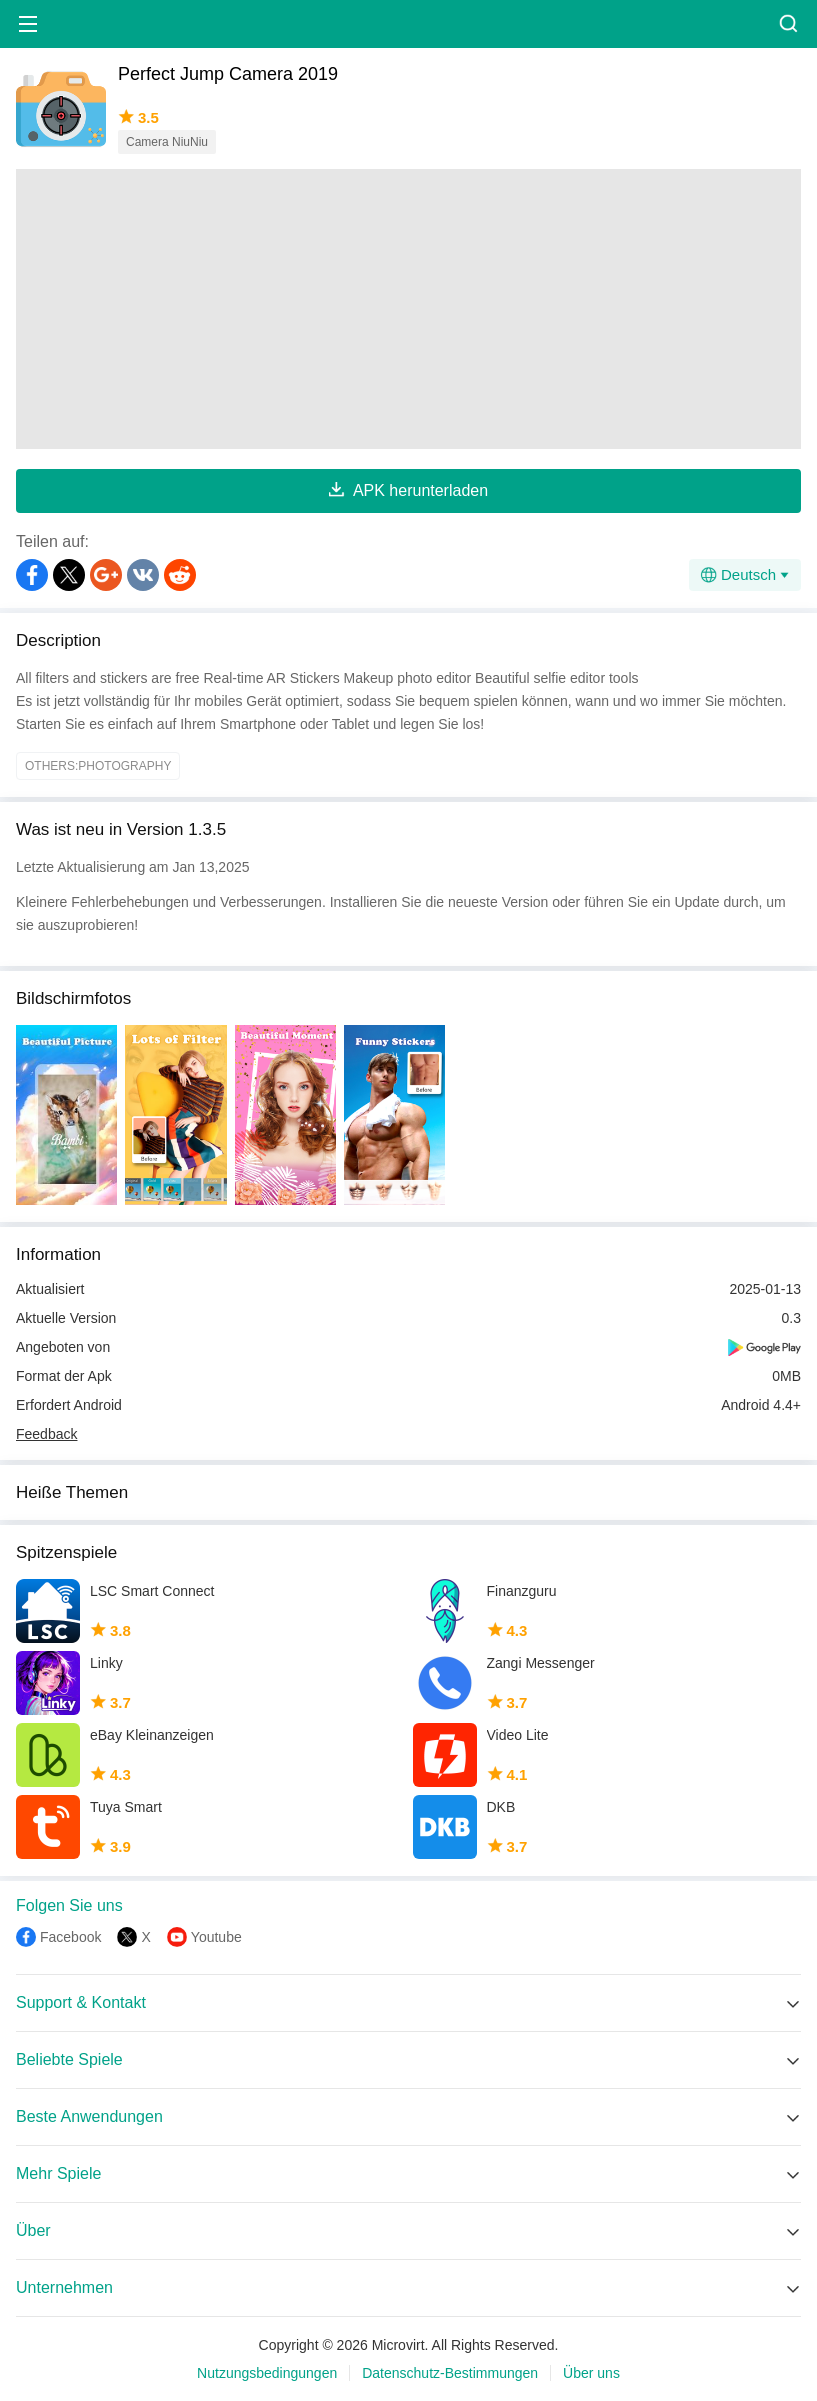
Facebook (70, 1937)
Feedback (46, 1434)
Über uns (591, 2373)
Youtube (216, 1937)
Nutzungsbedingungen (267, 2373)
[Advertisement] (408, 309)
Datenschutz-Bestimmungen (450, 2373)
